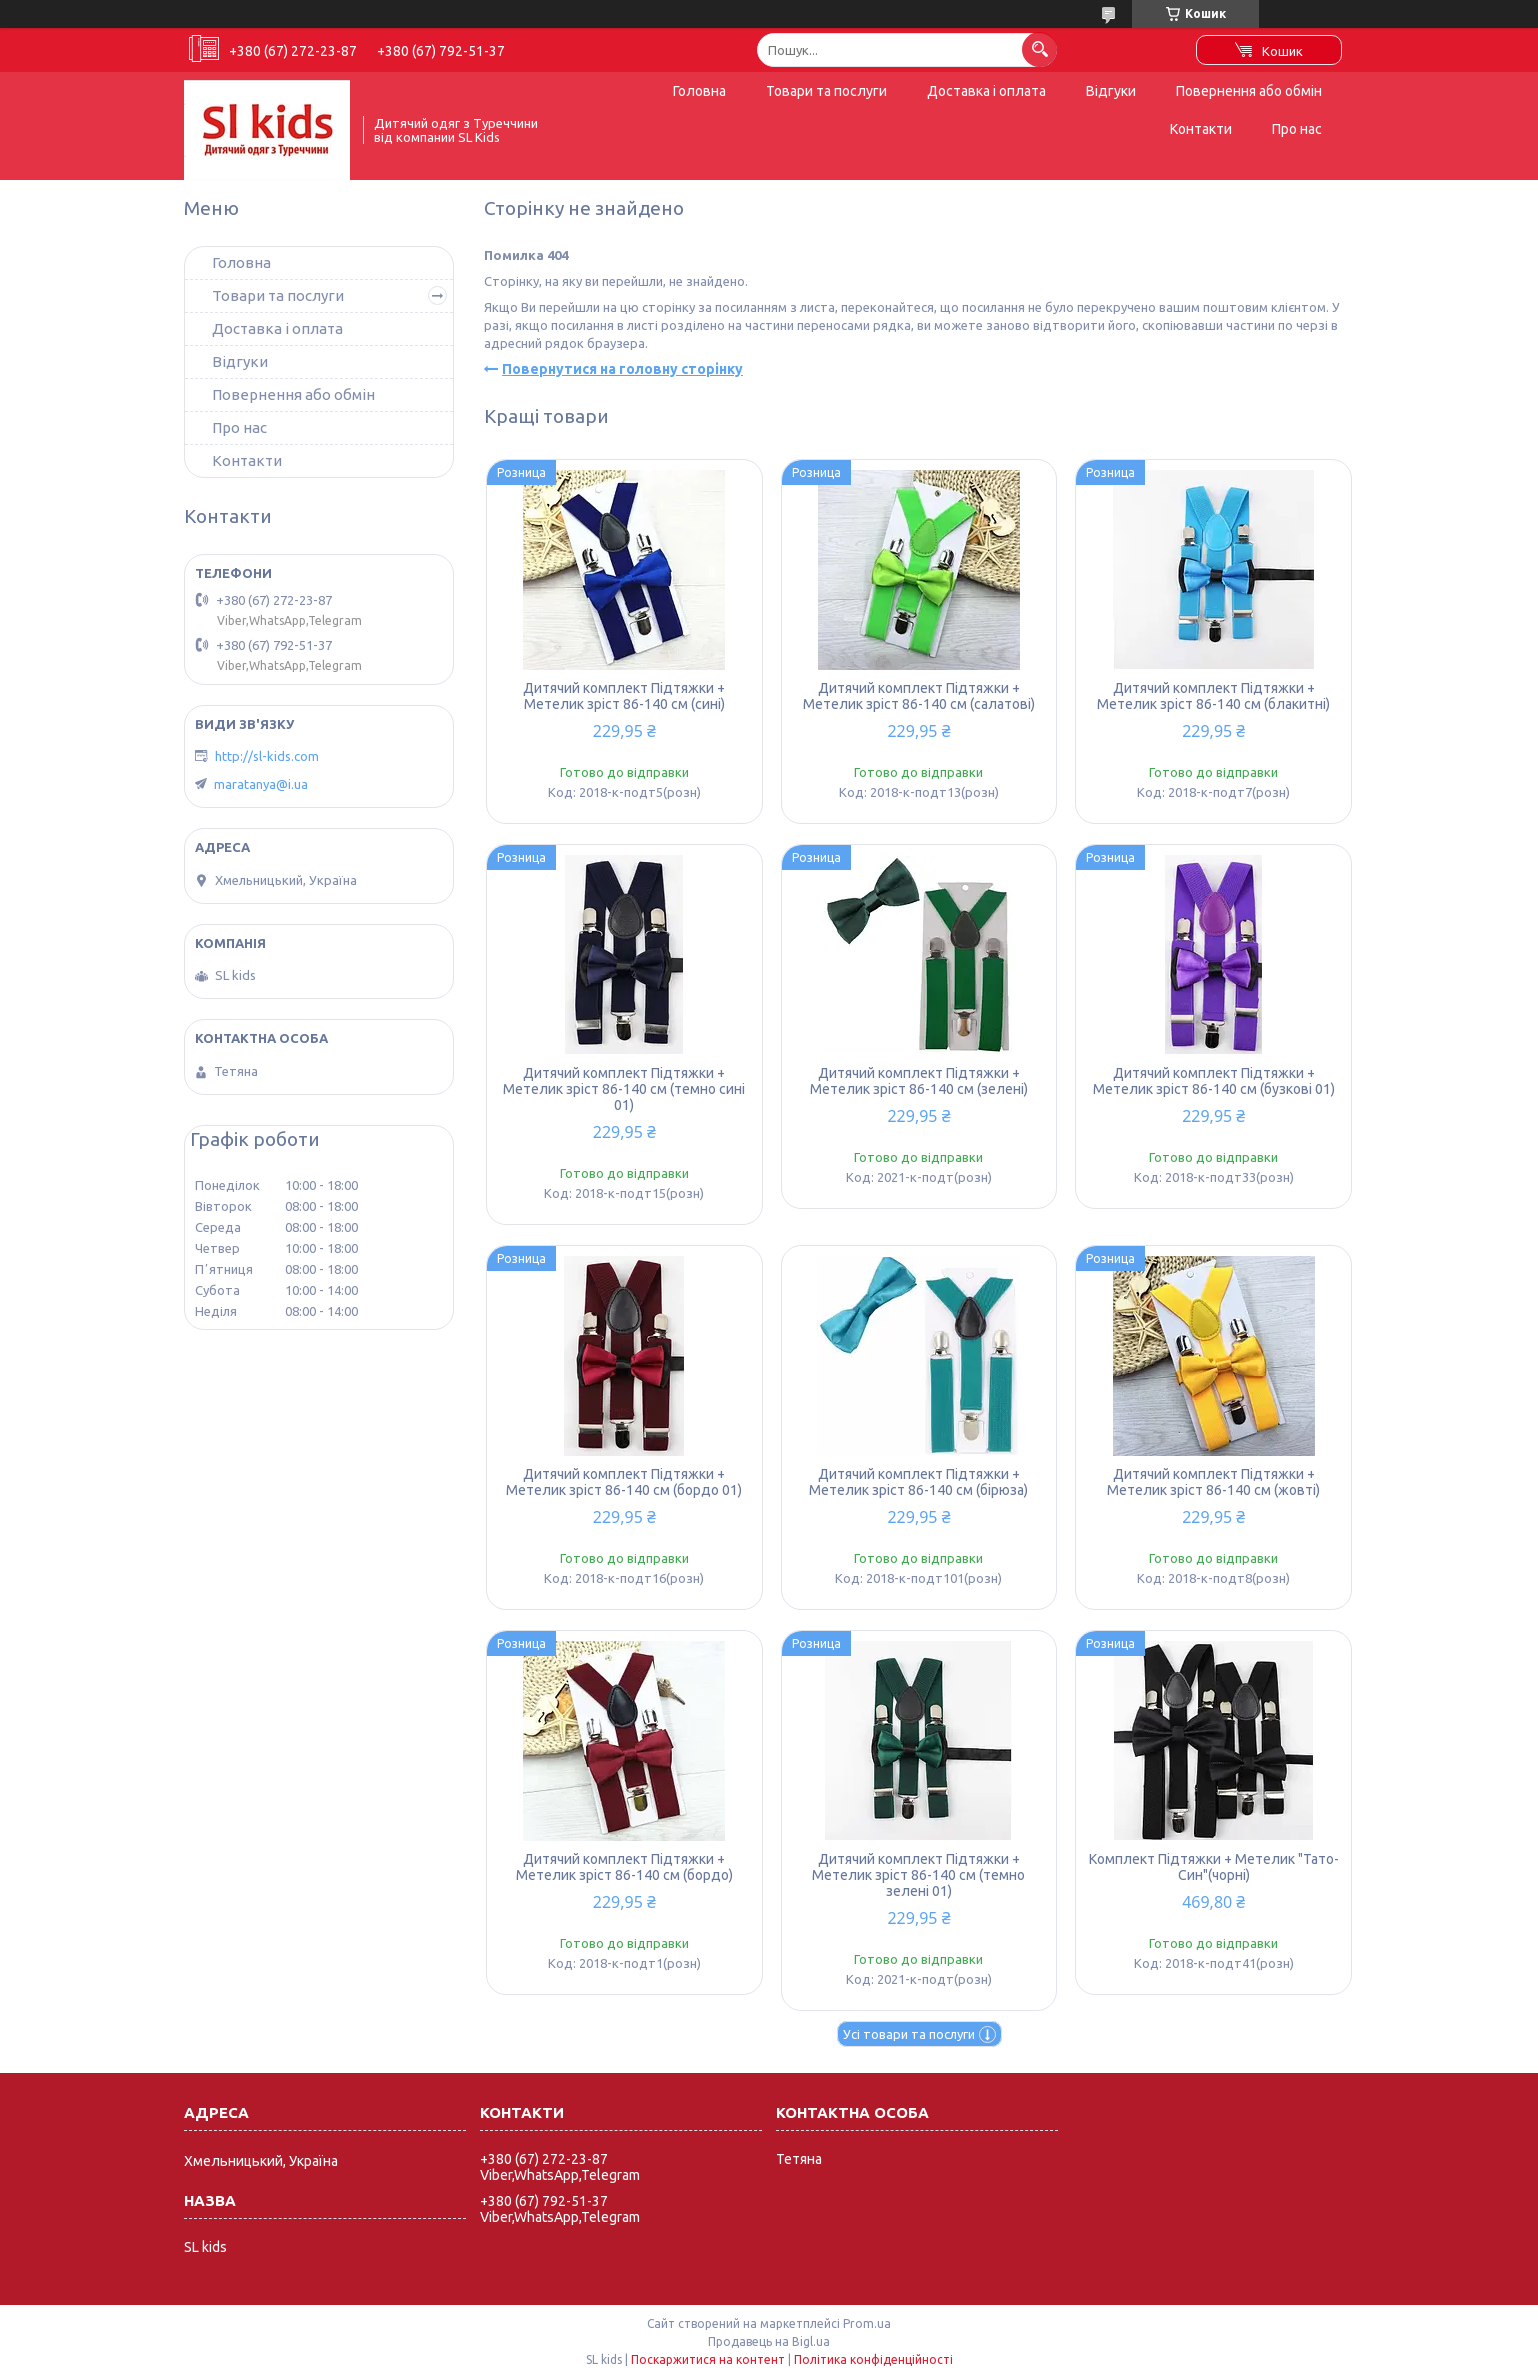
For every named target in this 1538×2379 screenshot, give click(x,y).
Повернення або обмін (1249, 91)
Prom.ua (867, 2323)
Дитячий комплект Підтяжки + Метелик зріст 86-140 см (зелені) (919, 1081)
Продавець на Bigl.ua (769, 2341)
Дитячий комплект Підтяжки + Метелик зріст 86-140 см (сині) (624, 696)
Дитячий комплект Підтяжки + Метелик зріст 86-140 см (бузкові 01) (1214, 1081)
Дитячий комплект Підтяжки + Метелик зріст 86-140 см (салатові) (919, 696)
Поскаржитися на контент (708, 2359)
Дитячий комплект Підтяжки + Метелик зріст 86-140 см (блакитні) (1213, 696)
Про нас (1297, 129)
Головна (699, 91)
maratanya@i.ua (261, 784)
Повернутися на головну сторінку (622, 369)
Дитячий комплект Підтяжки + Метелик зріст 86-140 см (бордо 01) (624, 1482)
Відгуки (1111, 91)
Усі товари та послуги (909, 2034)
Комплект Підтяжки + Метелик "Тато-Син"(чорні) (1214, 1867)
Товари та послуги (826, 91)
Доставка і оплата (986, 91)
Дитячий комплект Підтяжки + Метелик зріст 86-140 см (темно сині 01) (624, 1089)
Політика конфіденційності (873, 2359)
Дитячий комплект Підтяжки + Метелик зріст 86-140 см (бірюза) (918, 1482)
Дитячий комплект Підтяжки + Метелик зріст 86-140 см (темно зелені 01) (918, 1875)
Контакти (1201, 129)
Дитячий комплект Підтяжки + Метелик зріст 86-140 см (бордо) (624, 1867)
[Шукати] (1039, 49)
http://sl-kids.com (267, 756)
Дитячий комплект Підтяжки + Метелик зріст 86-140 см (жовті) (1213, 1482)
